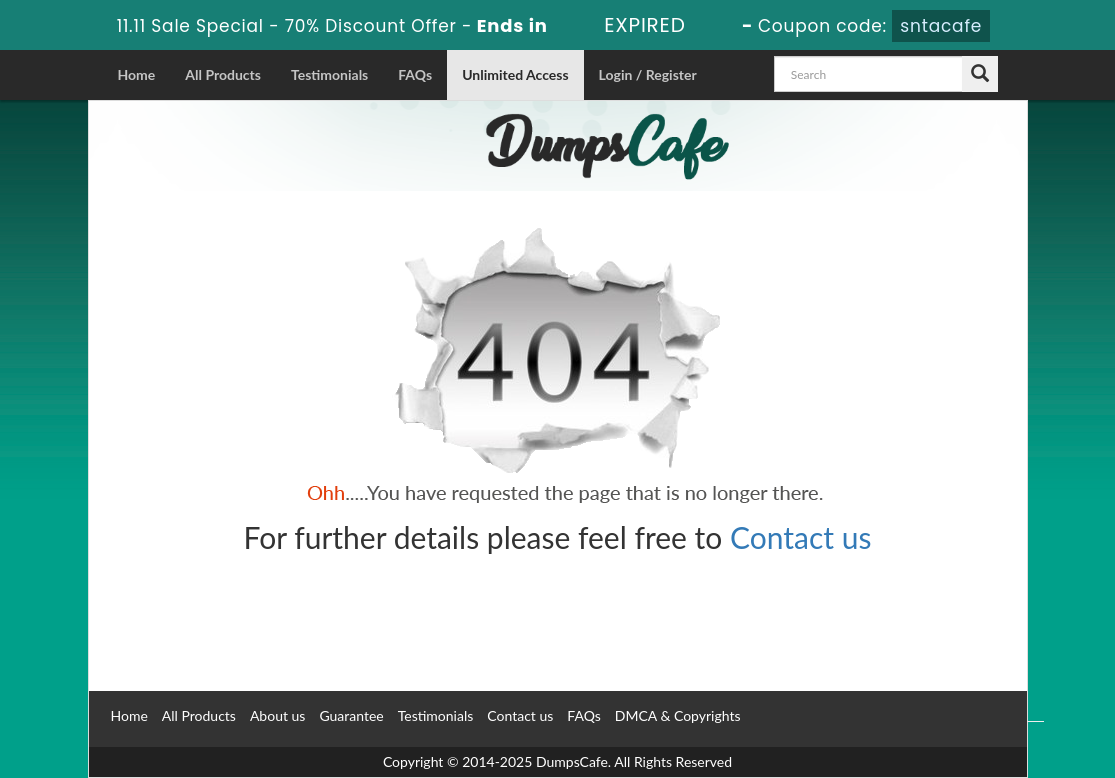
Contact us (800, 537)
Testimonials (329, 74)
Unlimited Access (515, 74)
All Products (223, 74)
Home (137, 74)
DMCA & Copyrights (678, 715)
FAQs (415, 74)
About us (278, 715)
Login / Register (648, 74)
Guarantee (351, 715)
